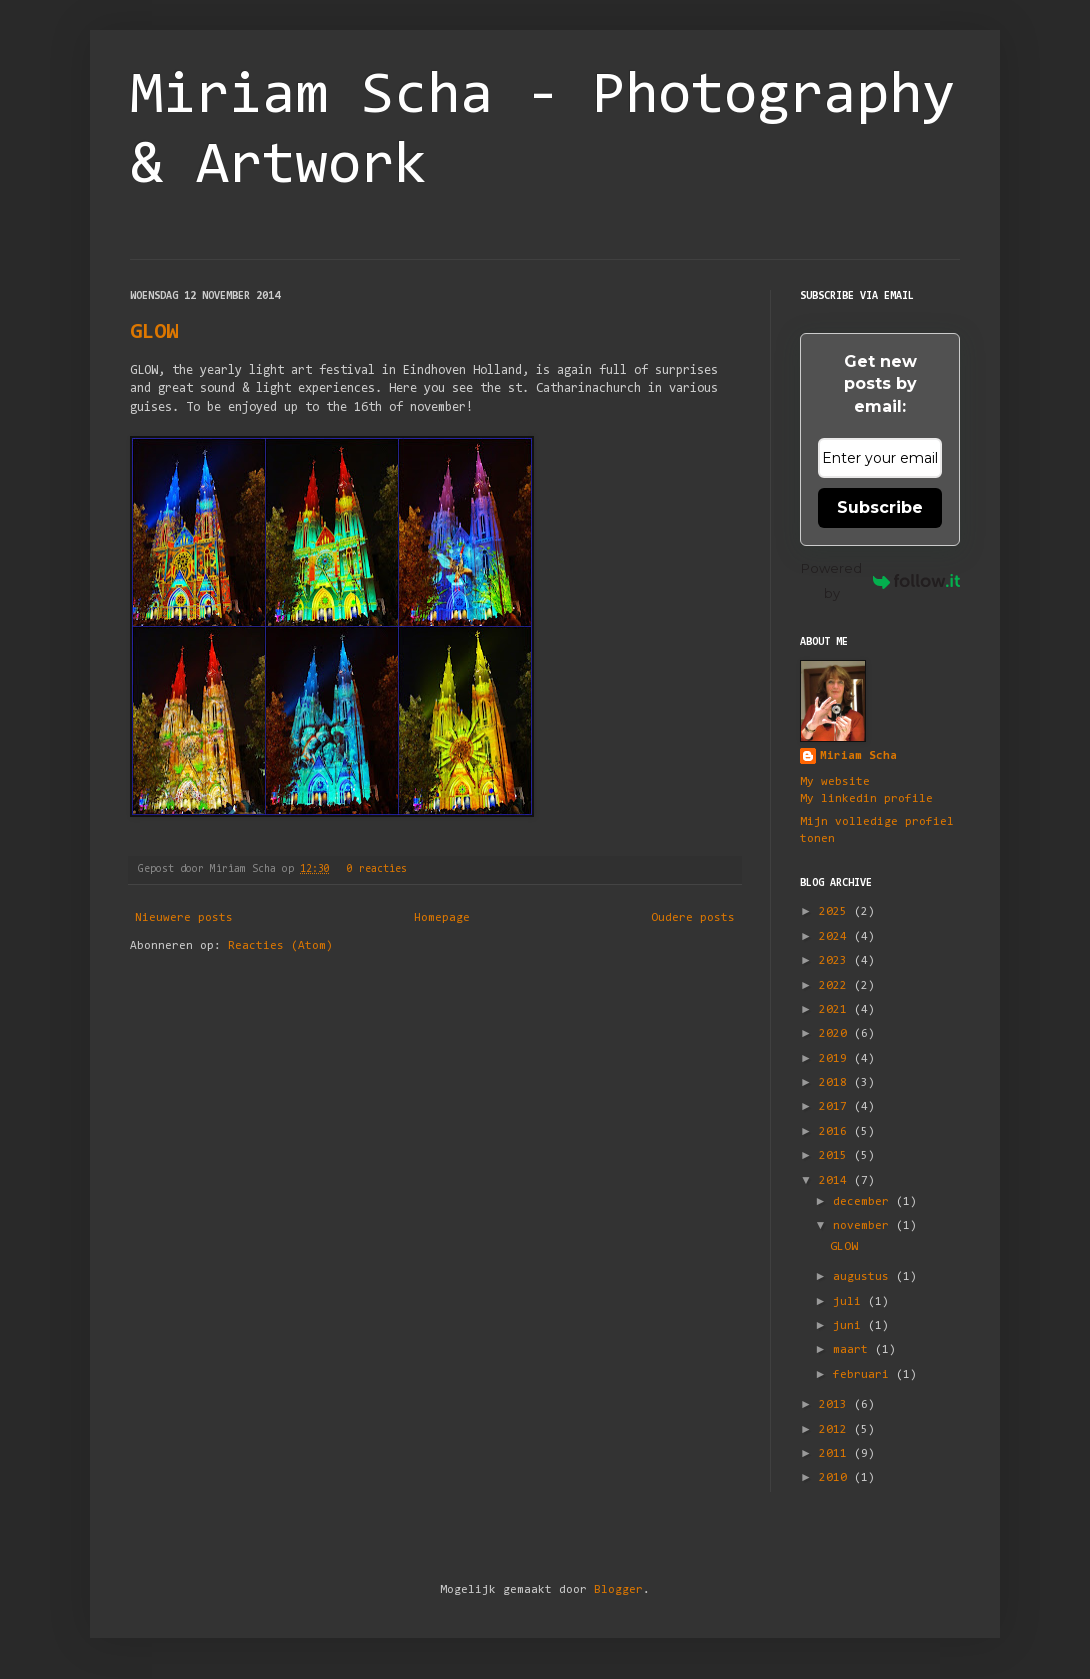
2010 (836, 1478)
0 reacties (377, 869)
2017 (836, 1107)
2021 (836, 1010)
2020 (836, 1034)
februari (864, 1375)
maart (854, 1350)
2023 (836, 961)
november (864, 1226)
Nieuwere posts (184, 918)
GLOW (154, 333)
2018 (836, 1083)
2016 (836, 1132)
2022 (836, 986)
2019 (836, 1059)
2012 (836, 1430)
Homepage (442, 918)
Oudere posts (693, 918)
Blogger (618, 1590)
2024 (836, 937)
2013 (836, 1405)
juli (850, 1302)
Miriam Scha (858, 756)
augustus (864, 1277)
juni (850, 1326)
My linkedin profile (866, 799)
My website (835, 782)
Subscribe (880, 507)
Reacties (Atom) (280, 946)
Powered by (880, 580)
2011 (836, 1454)
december (864, 1202)
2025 (836, 912)
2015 (836, 1156)
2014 (836, 1181)
